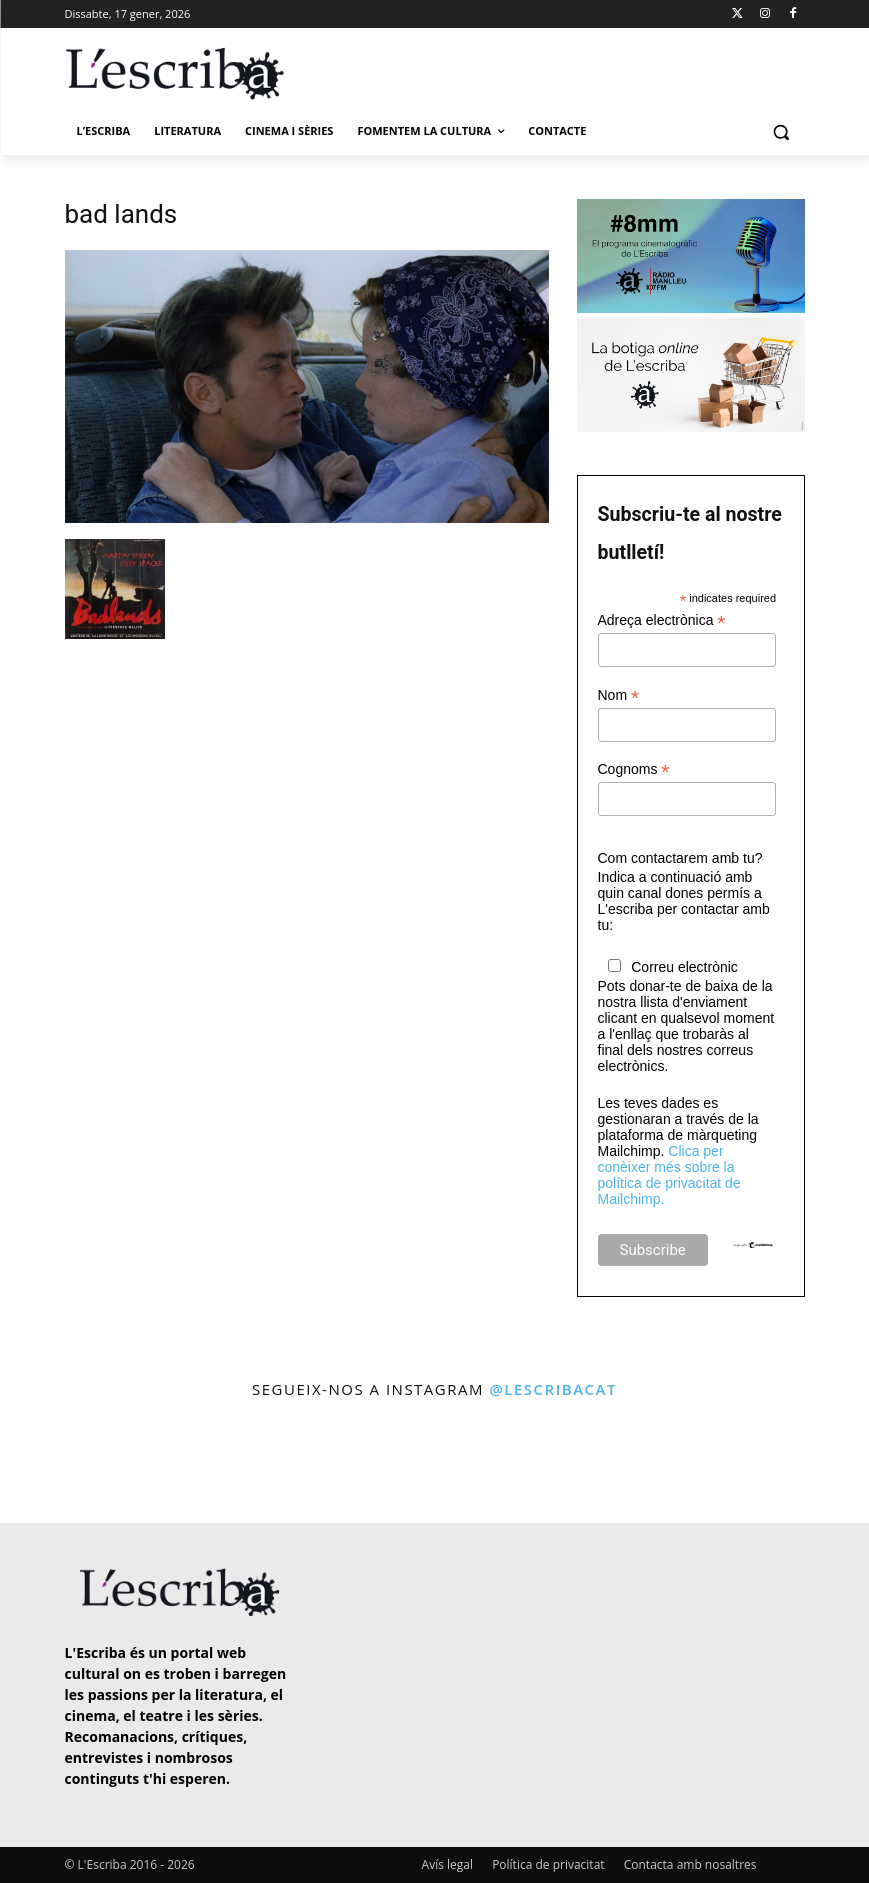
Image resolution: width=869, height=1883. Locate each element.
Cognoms (634, 769)
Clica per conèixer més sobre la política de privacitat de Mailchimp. (669, 1175)
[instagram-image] (50, 1464)
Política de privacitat (548, 1864)
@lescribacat (553, 1389)
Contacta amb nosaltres (690, 1864)
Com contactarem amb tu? (680, 858)
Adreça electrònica (662, 620)
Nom (619, 695)
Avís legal (447, 1864)
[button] (781, 131)
